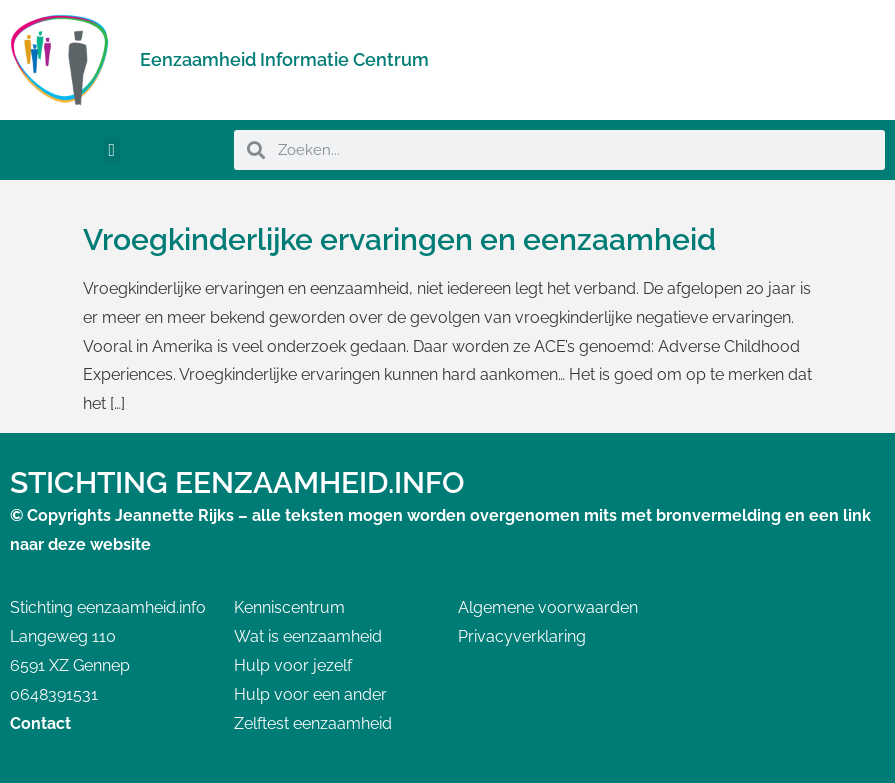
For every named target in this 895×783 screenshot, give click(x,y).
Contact (40, 723)
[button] (112, 150)
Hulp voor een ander (310, 694)
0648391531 (54, 694)
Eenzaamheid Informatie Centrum (284, 59)
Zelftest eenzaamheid (313, 723)
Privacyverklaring (522, 636)
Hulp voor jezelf (293, 665)
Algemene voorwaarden (548, 607)
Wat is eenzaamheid (308, 636)
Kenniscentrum (289, 607)
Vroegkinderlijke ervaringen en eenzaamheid (399, 239)
